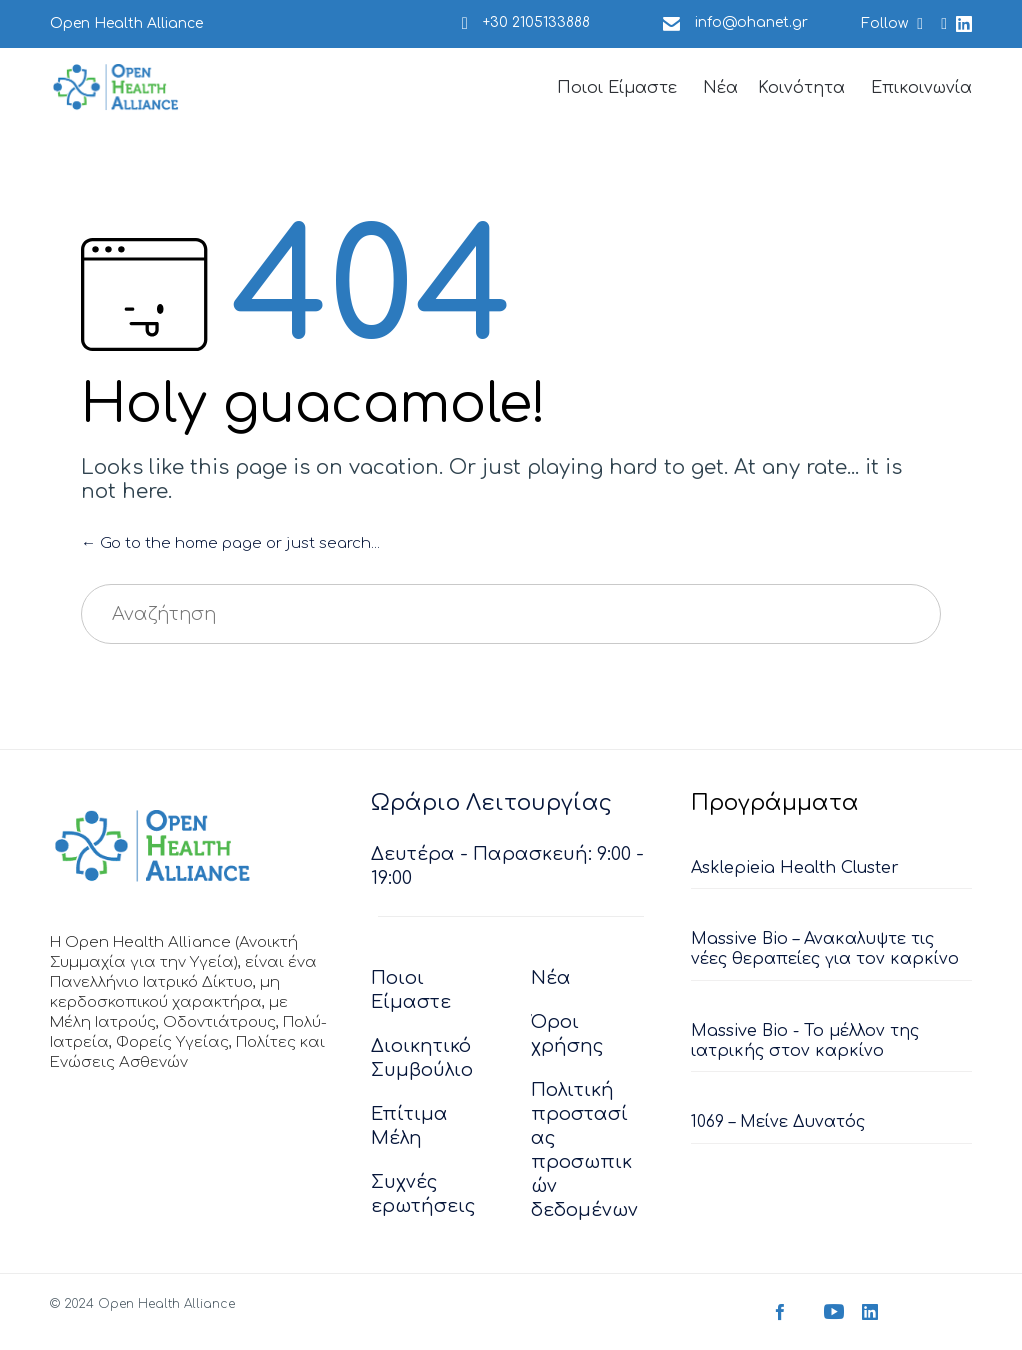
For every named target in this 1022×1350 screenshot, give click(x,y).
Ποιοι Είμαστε (617, 88)
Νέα (720, 88)
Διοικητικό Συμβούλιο (422, 1058)
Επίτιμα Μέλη (409, 1126)
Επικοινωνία (921, 88)
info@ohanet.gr (751, 22)
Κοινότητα (801, 88)
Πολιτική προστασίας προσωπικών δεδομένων (584, 1150)
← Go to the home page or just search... (230, 543)
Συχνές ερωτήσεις (423, 1194)
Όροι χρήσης (567, 1034)
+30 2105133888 (536, 22)
